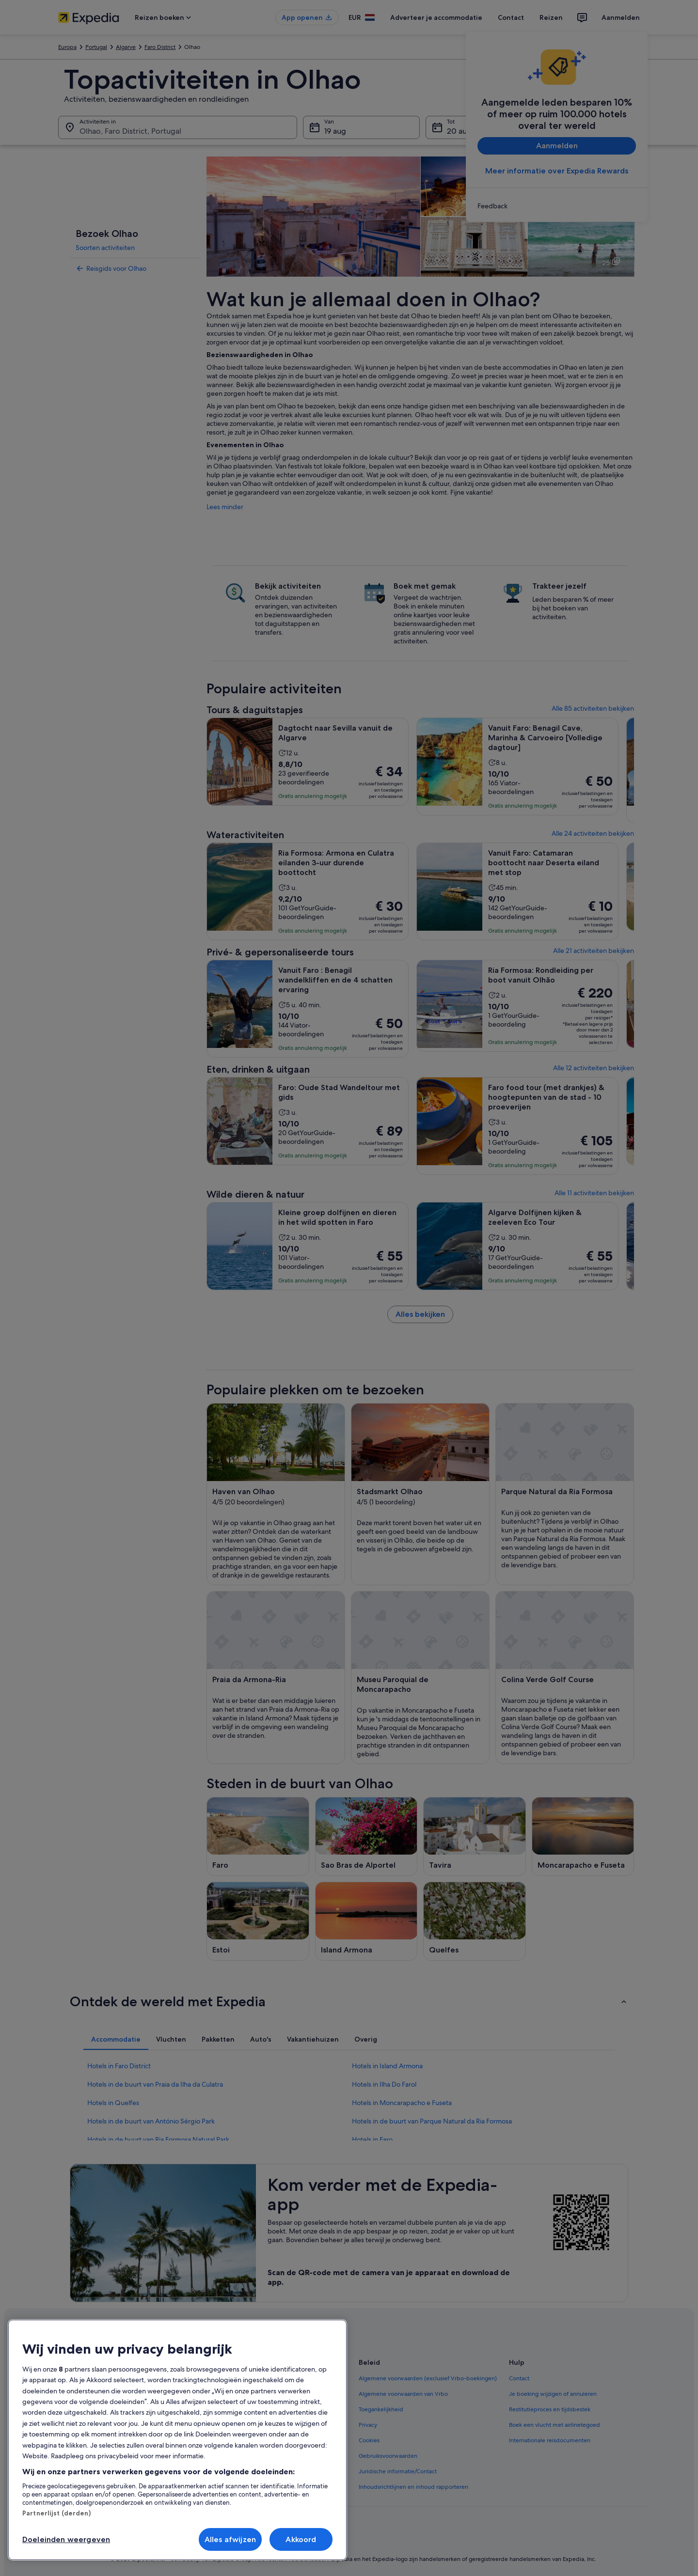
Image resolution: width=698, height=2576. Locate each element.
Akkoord (301, 2539)
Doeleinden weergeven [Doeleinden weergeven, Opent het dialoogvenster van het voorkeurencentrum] (66, 2539)
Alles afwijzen (230, 2539)
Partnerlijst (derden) (56, 2513)
